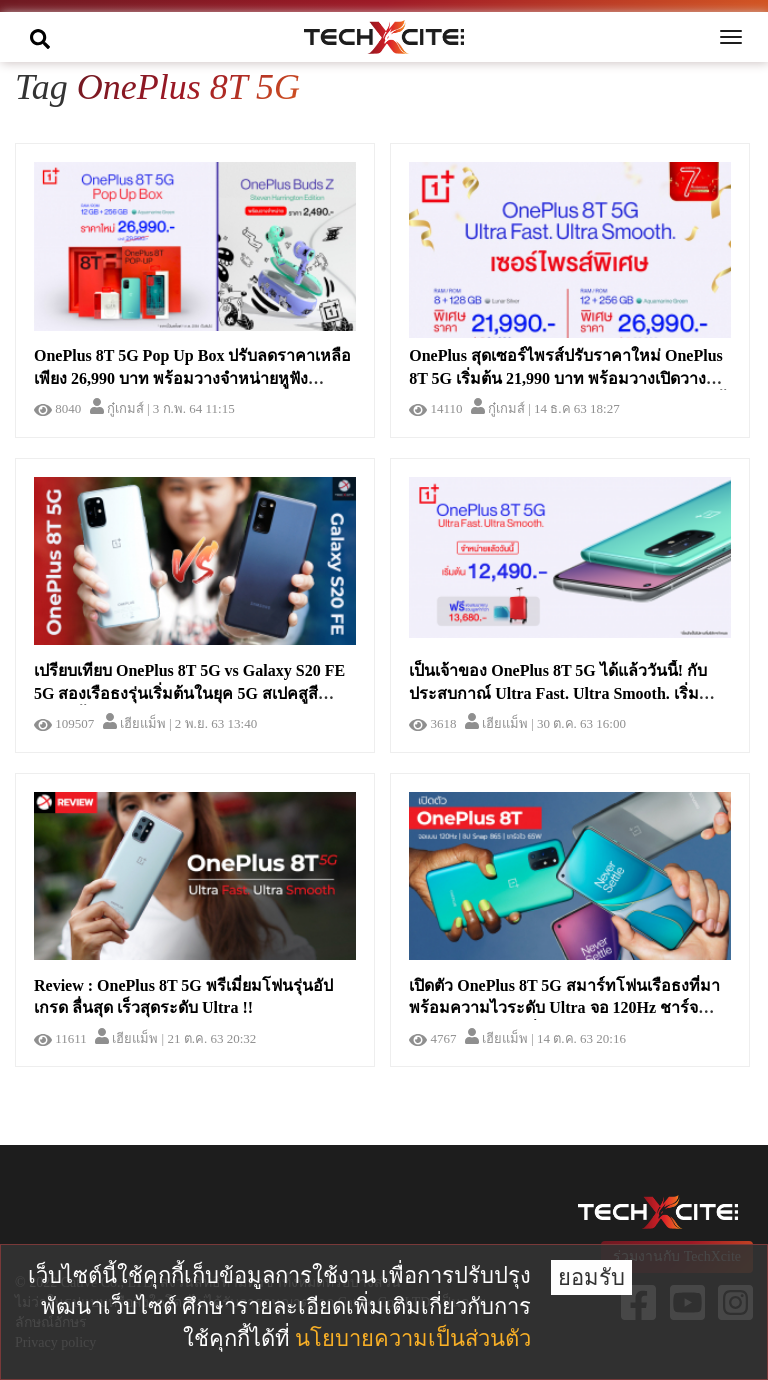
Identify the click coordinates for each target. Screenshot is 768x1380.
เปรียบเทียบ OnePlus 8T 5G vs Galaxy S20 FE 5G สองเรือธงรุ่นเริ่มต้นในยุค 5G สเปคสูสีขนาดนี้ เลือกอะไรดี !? (189, 693)
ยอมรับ (591, 1277)
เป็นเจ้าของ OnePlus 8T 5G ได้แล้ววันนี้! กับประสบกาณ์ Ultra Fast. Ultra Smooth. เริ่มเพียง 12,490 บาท (558, 693)
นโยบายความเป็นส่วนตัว (413, 1338)
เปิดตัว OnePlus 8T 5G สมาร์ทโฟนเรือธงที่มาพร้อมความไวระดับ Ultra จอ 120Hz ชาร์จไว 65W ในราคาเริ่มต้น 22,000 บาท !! (564, 1008)
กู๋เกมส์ (117, 408)
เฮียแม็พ (134, 723)
